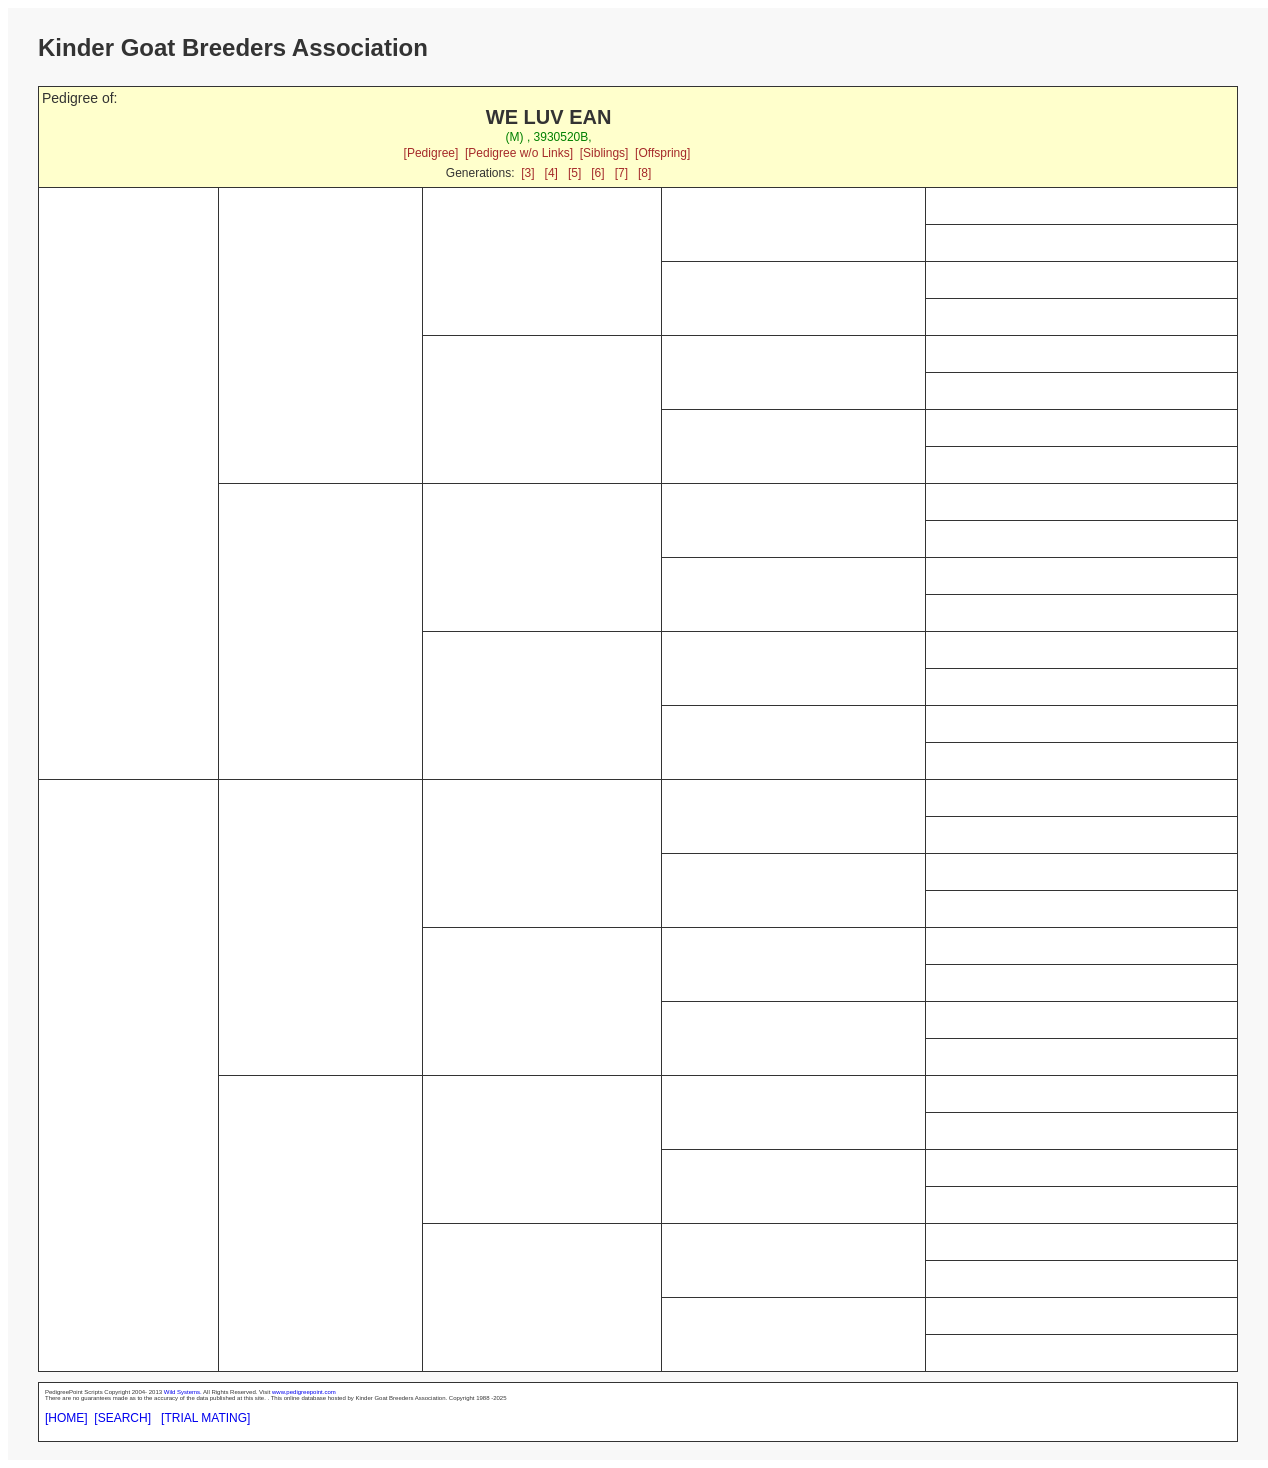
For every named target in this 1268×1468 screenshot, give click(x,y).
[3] (527, 173)
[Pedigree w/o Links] (519, 153)
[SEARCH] (122, 1418)
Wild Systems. (183, 1392)
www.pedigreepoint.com (304, 1392)
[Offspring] (662, 153)
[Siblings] (604, 153)
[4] (551, 173)
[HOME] (66, 1418)
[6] (597, 173)
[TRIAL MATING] (205, 1418)
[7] (621, 173)
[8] (644, 173)
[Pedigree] (431, 153)
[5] (574, 173)
